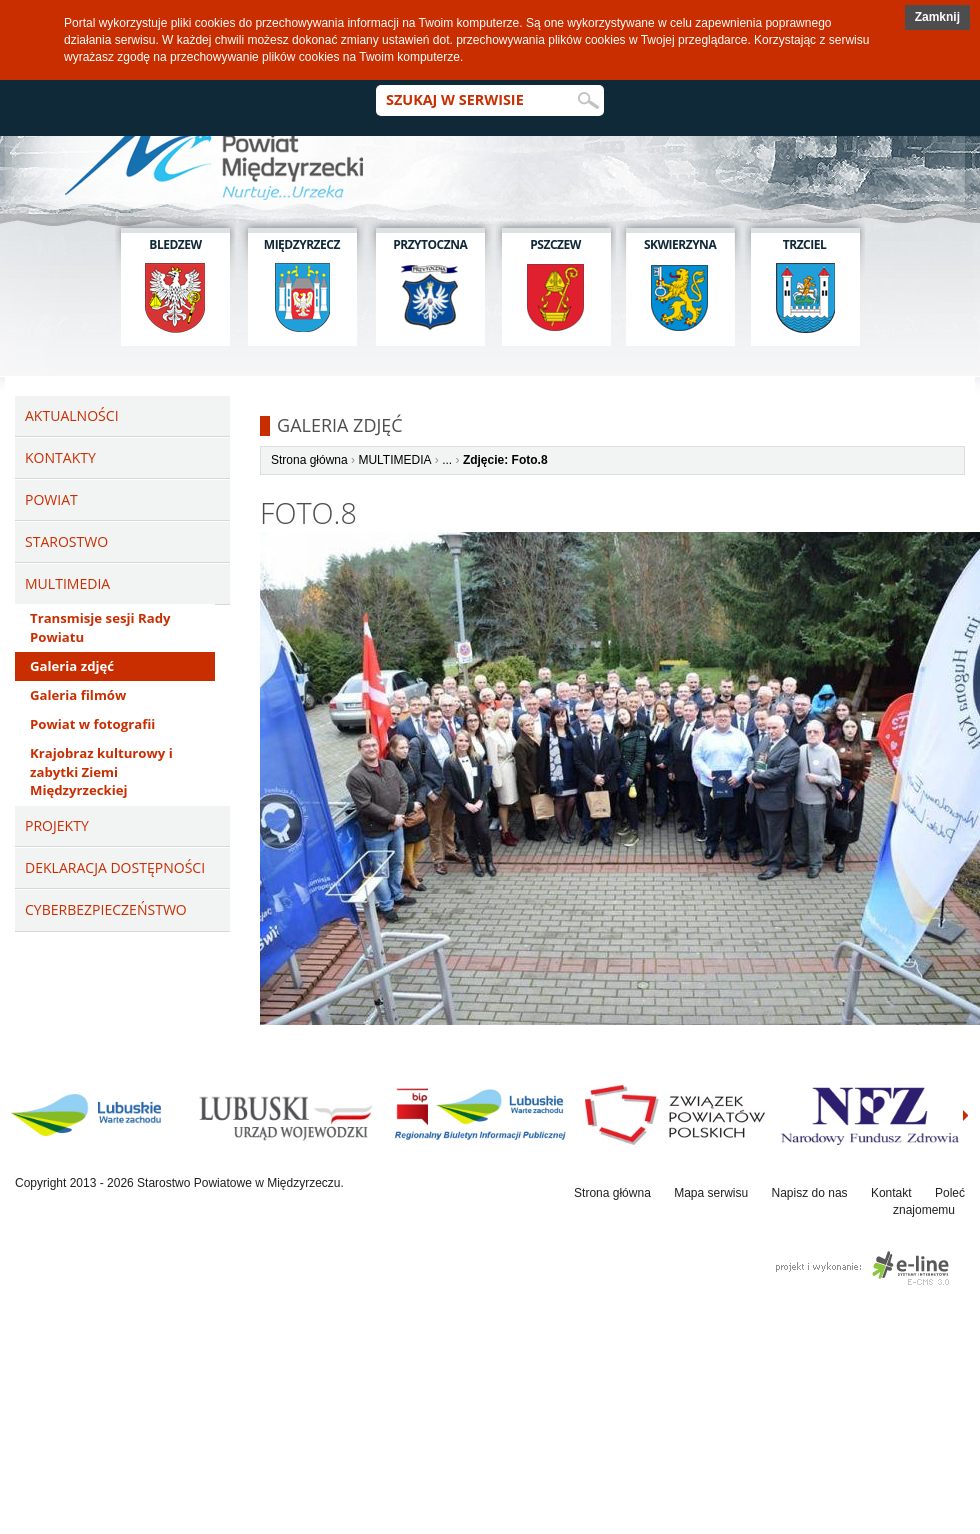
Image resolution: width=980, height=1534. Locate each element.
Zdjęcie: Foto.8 (505, 460)
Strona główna (309, 460)
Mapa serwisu (711, 1193)
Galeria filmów (78, 695)
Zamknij (937, 17)
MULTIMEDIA (394, 460)
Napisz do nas (810, 1193)
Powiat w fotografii (92, 724)
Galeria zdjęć (72, 666)
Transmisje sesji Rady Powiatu (100, 627)
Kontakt (891, 1193)
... (447, 460)
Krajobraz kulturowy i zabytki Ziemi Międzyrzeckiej (101, 772)
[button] (937, 17)
